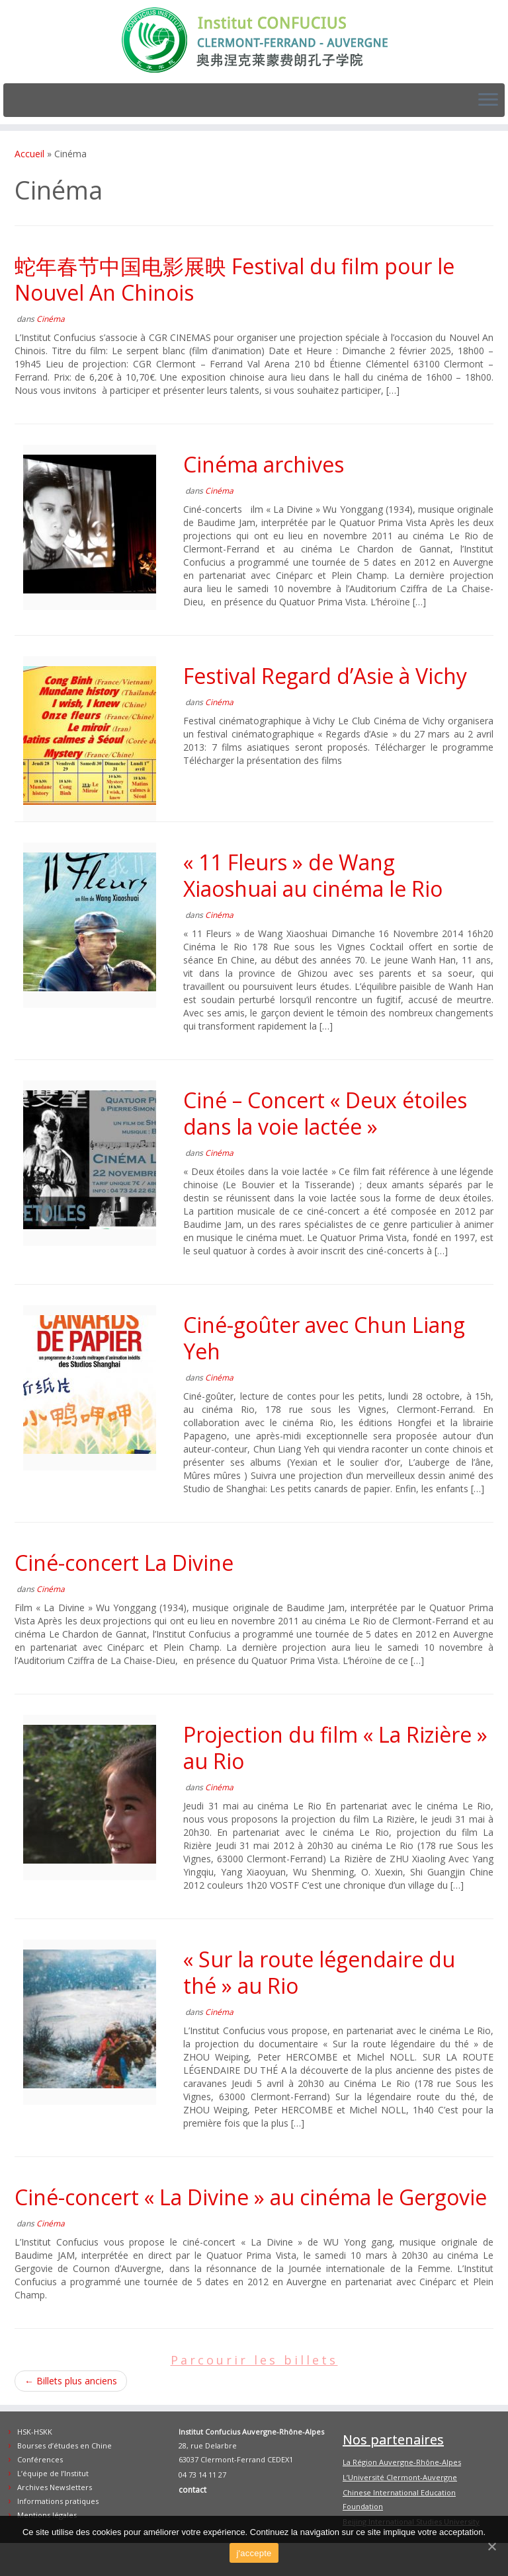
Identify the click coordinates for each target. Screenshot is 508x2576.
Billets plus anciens (70, 2380)
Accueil (29, 153)
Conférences (40, 2459)
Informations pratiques (58, 2501)
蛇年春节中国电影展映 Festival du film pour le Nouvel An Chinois (234, 279)
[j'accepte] (491, 2546)
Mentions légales (47, 2515)
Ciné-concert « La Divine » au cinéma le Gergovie (251, 2197)
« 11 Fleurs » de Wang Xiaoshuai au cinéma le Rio (313, 875)
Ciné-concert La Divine (124, 1562)
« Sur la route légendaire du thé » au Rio (319, 1972)
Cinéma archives (263, 464)
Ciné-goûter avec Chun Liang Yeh (324, 1337)
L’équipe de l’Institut (53, 2473)
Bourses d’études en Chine (64, 2445)
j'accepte (253, 2553)
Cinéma (50, 318)
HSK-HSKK (34, 2432)
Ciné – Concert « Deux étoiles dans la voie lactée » (325, 1113)
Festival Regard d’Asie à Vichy (325, 676)
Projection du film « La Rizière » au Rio (335, 1747)
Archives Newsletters (54, 2487)
